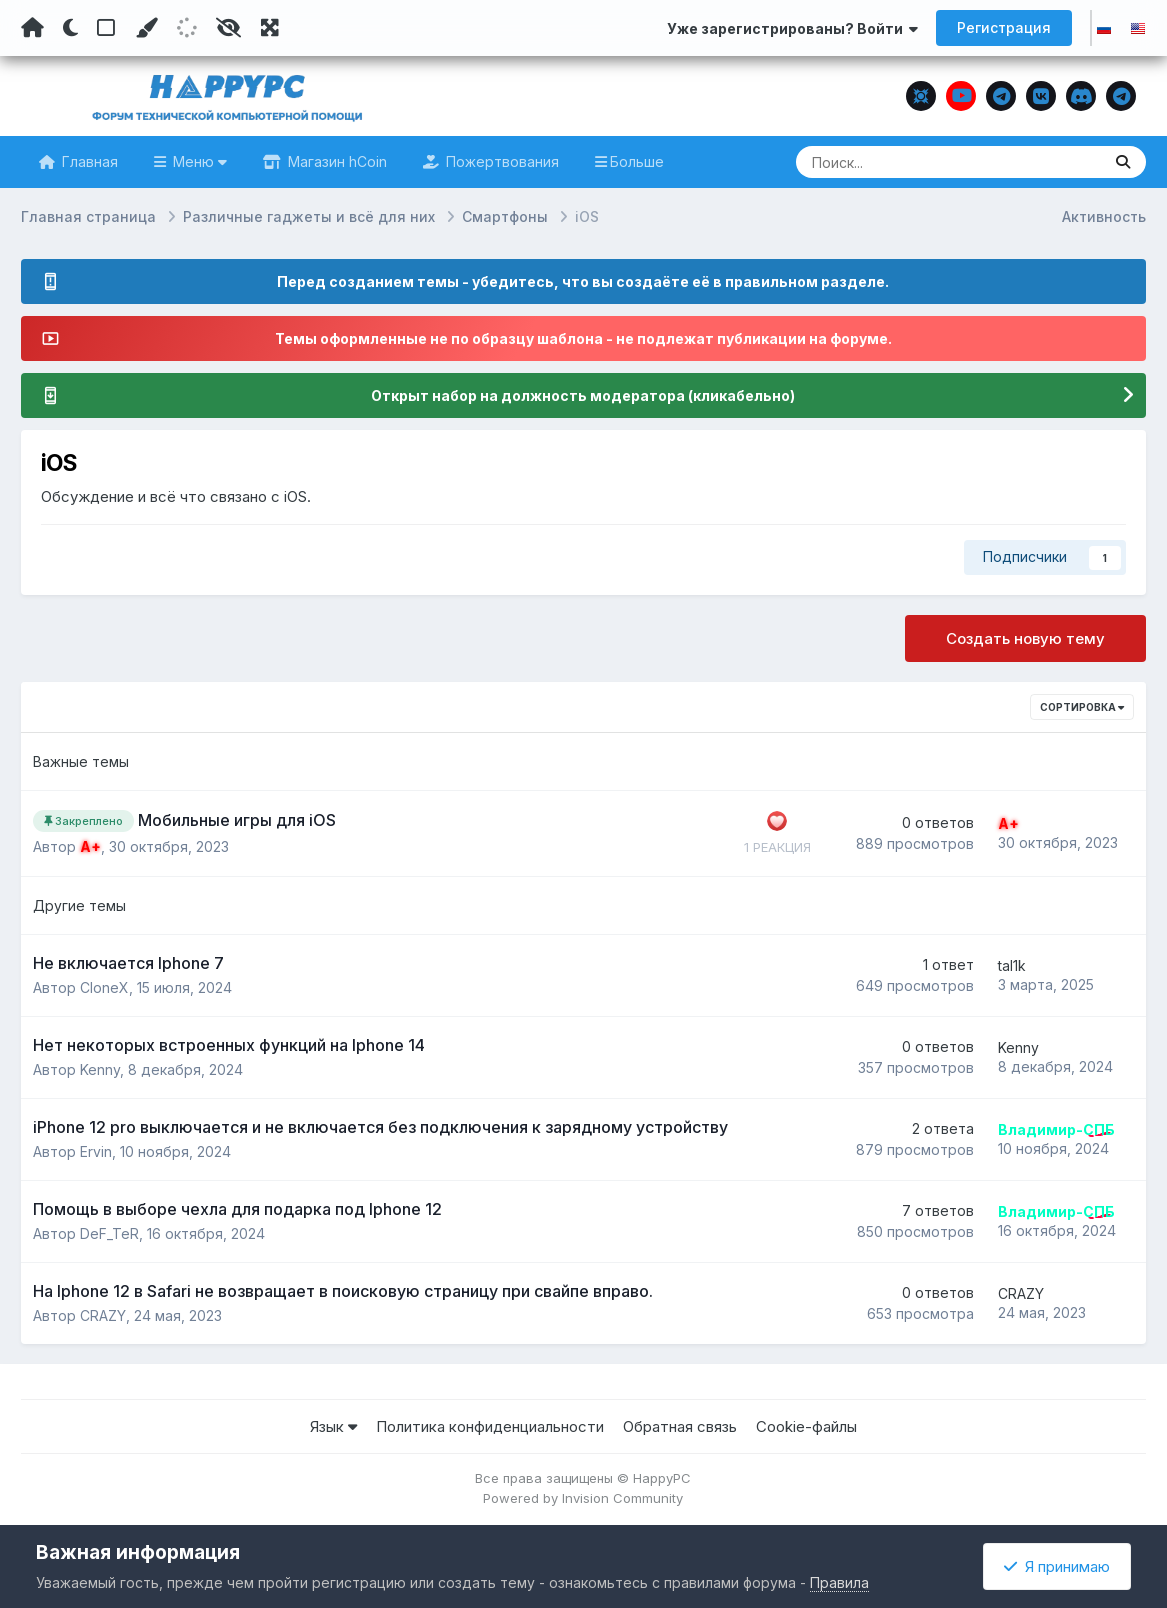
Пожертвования (500, 161)
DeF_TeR (109, 1233)
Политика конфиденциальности (490, 1426)
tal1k (1012, 965)
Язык (333, 1426)
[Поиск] (910, 162)
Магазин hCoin (335, 161)
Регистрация (1004, 27)
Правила (839, 1582)
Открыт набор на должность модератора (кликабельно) (583, 395)
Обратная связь (680, 1426)
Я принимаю (1057, 1566)
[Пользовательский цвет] (146, 28)
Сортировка (1082, 707)
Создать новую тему (1025, 638)
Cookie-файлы (806, 1426)
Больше (637, 161)
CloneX (104, 987)
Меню (198, 161)
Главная (88, 161)
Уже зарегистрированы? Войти (792, 28)
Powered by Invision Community (583, 1498)
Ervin (96, 1151)
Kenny (100, 1069)
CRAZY (103, 1315)
